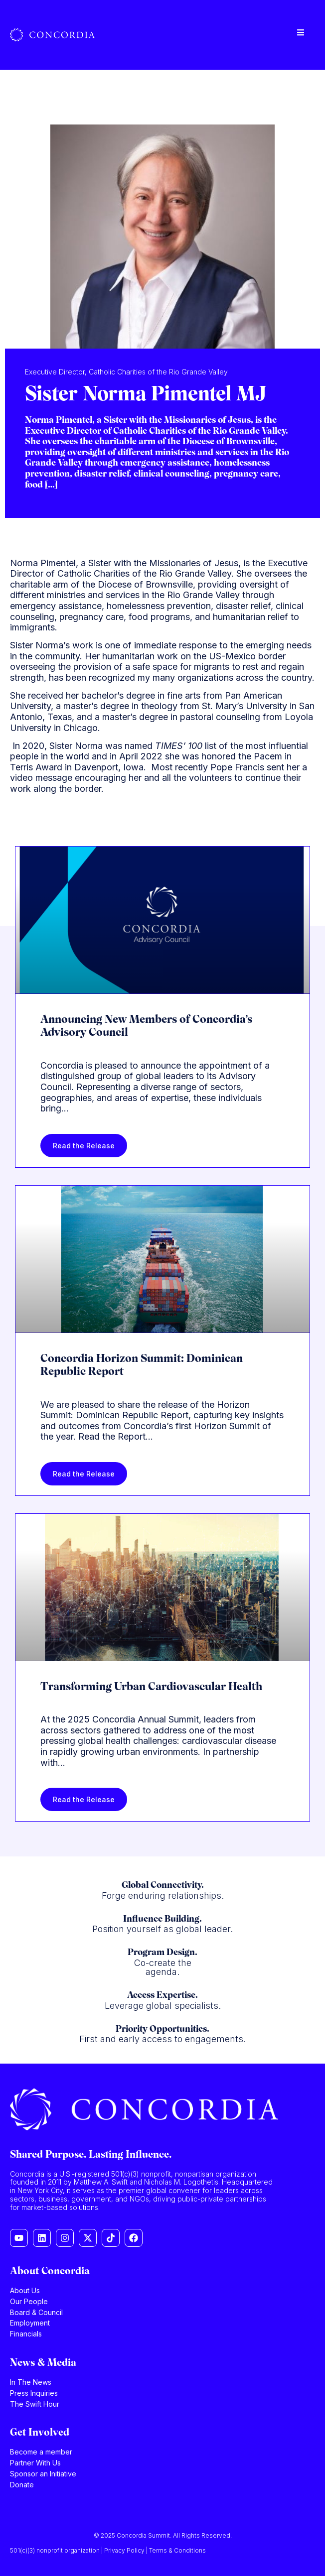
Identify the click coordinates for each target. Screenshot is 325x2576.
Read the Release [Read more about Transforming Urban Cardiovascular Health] (84, 1799)
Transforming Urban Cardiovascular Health (151, 1687)
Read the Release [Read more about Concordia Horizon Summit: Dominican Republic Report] (84, 1474)
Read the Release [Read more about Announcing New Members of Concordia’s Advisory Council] (84, 1145)
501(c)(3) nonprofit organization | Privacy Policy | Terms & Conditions (108, 2550)
